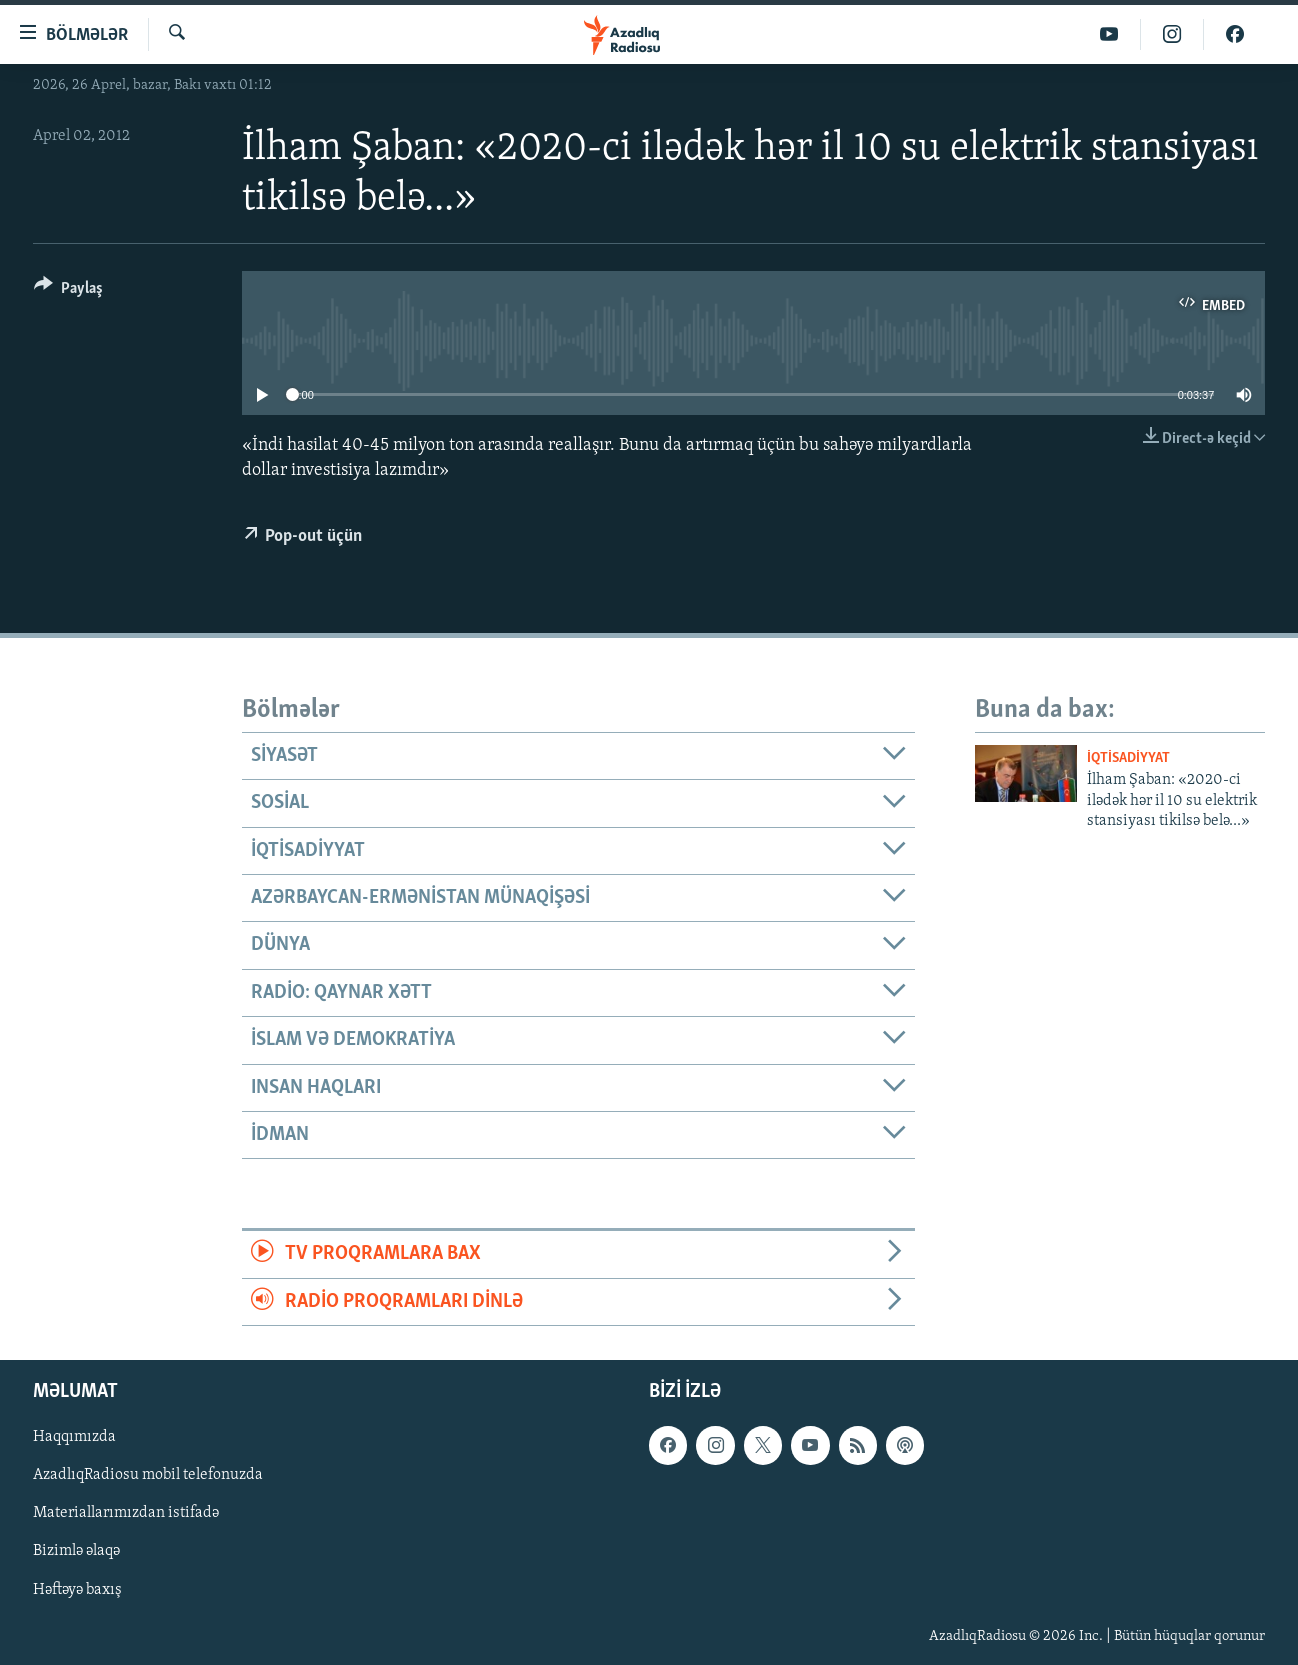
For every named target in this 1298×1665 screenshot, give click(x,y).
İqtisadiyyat (1128, 758)
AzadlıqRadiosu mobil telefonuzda (148, 1475)
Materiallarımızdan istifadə (126, 1513)
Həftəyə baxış (77, 1589)
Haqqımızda (74, 1437)
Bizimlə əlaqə (76, 1551)
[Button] (68, 291)
